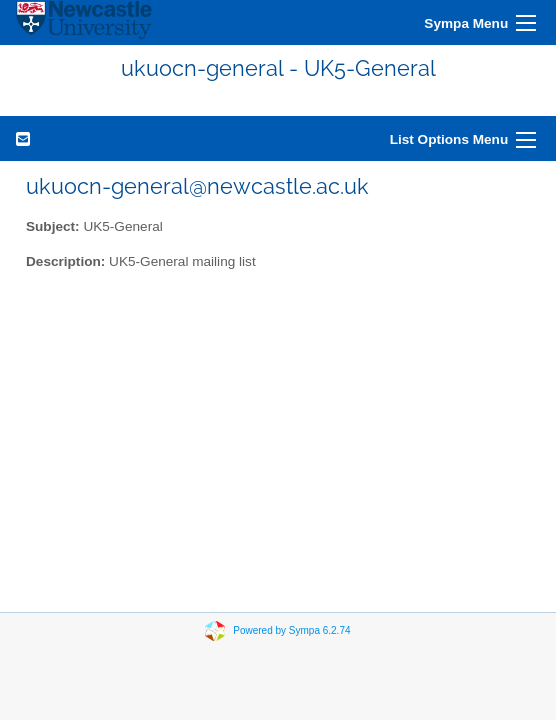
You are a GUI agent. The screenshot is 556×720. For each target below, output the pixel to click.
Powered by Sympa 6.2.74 (291, 630)
